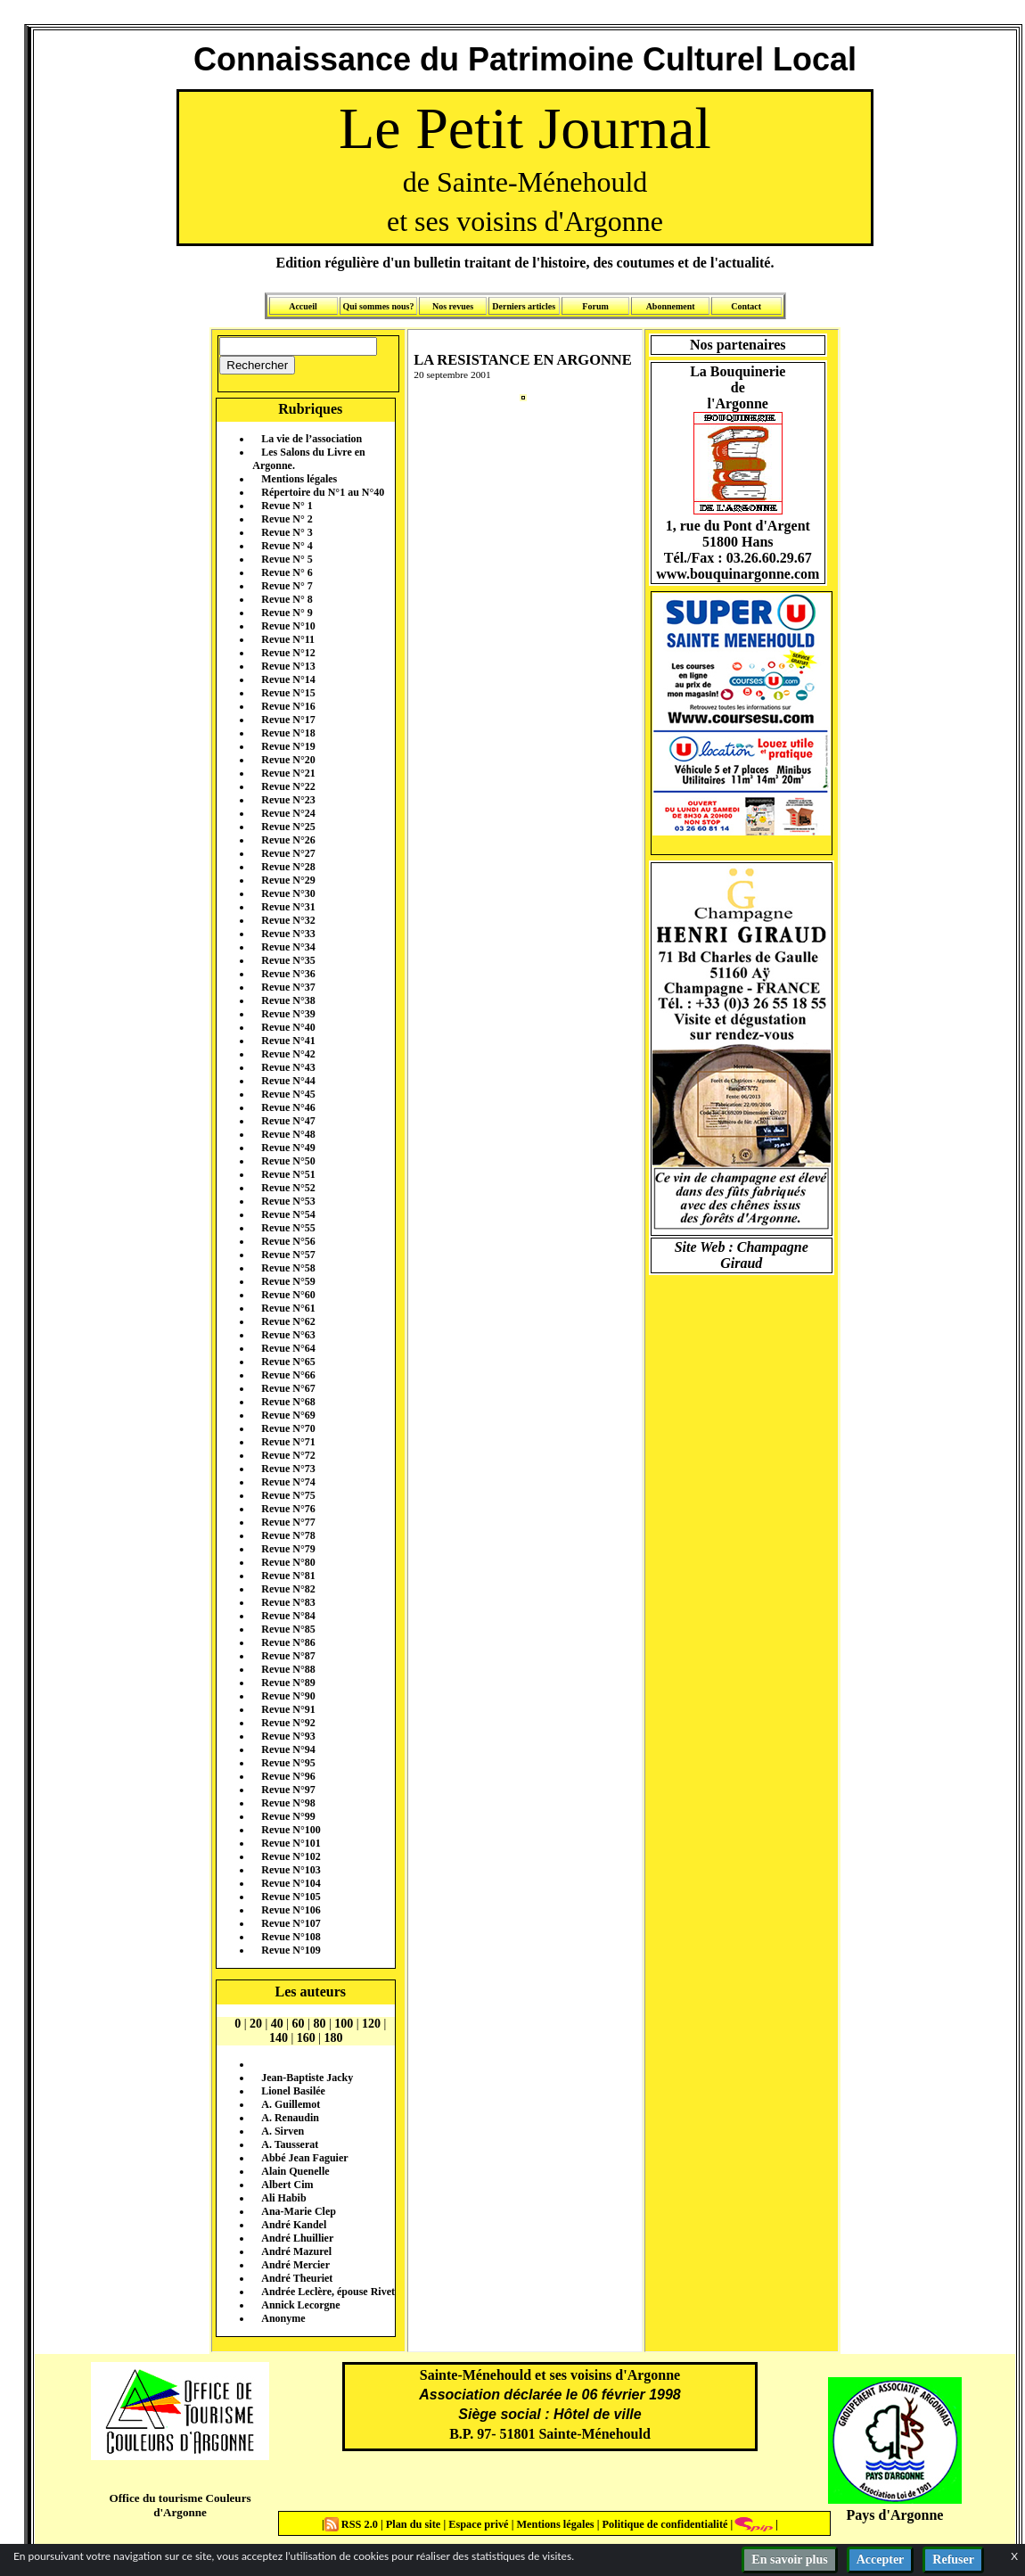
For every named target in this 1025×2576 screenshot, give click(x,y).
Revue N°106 (290, 1910)
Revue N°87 (288, 1656)
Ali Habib (283, 2198)
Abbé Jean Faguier (304, 2158)
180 (333, 2038)
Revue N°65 (288, 1361)
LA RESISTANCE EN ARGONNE (523, 359)
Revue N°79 (288, 1549)
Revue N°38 (288, 1000)
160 (306, 2038)
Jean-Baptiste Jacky (307, 2077)
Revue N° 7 (286, 586)
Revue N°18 (288, 733)
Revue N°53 (288, 1201)
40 (277, 2023)
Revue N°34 (288, 947)
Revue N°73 (288, 1468)
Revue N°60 (288, 1294)
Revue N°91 (288, 1709)
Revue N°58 (288, 1268)
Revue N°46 (288, 1107)
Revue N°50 (288, 1161)
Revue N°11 (288, 639)
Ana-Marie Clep (298, 2211)
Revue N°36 (288, 973)
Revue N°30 (288, 893)
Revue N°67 (288, 1388)
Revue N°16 (288, 706)
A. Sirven (282, 2131)
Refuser (953, 2559)
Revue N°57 (288, 1254)
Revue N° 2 (286, 519)
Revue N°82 (288, 1589)
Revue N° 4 (286, 545)
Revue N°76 (288, 1508)
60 (298, 2023)
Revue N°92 (288, 1722)
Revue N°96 (288, 1776)
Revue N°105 (290, 1896)
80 (319, 2023)
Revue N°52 (288, 1187)
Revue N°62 (288, 1321)
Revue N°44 (288, 1080)
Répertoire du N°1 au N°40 (322, 492)
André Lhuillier (297, 2238)
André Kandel (293, 2224)
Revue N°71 (288, 1442)
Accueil (303, 306)
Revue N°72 (288, 1455)
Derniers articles (523, 306)
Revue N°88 (288, 1669)
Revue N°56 (288, 1241)
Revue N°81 (288, 1575)
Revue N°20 (288, 759)
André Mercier (295, 2265)
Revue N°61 (288, 1308)
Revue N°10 (288, 626)
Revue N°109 (290, 1950)
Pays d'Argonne (895, 2515)
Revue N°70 (288, 1428)
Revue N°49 (288, 1147)
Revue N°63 (288, 1335)
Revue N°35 (288, 960)
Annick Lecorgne (300, 2305)
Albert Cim (287, 2184)
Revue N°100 (290, 1829)
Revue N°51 (288, 1174)
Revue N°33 (288, 933)
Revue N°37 (288, 987)
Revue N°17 (288, 719)
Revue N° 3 (286, 532)
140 (278, 2038)
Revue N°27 (288, 853)
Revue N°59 (288, 1281)
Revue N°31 (288, 907)
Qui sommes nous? (378, 306)
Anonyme (283, 2318)
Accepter (881, 2559)
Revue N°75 (288, 1495)
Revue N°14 (288, 679)
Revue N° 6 (286, 572)
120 (371, 2023)
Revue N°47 (288, 1121)
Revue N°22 (288, 786)
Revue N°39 (288, 1014)
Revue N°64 (288, 1348)
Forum (595, 306)
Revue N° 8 (286, 599)
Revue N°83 (288, 1602)
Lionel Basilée (293, 2091)
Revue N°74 (288, 1482)
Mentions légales (299, 479)
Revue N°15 (288, 693)
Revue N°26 (288, 840)
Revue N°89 (288, 1682)
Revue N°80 (288, 1562)
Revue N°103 (290, 1870)
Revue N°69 (288, 1415)
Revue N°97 (288, 1789)
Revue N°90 (288, 1696)
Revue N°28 (288, 866)
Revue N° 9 (286, 612)
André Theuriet (296, 2278)
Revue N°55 (288, 1228)
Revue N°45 (288, 1094)
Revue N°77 (288, 1522)
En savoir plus (789, 2559)
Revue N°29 (288, 880)
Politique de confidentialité (663, 2524)
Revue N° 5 (286, 559)
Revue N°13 (288, 666)
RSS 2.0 (352, 2524)
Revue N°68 (288, 1401)
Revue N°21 (288, 773)
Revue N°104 (290, 1883)
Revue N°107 (290, 1923)
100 (343, 2023)
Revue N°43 (288, 1067)
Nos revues (452, 306)
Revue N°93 (288, 1736)
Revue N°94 (288, 1749)
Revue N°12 (288, 652)
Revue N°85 (288, 1629)
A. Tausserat (289, 2144)
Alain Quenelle (295, 2171)
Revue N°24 (288, 813)
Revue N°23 (288, 800)
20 (256, 2023)
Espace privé (477, 2524)
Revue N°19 (288, 746)
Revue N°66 (288, 1375)
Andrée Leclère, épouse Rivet (328, 2291)
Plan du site (415, 2524)
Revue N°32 (288, 920)
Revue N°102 (290, 1856)
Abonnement (670, 306)
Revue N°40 (288, 1027)
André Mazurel (296, 2251)
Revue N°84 (288, 1615)
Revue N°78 (288, 1535)
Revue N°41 (288, 1040)
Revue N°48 (288, 1134)
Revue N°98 (288, 1803)
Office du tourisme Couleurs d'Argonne (179, 2505)
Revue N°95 (288, 1763)
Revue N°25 (288, 826)
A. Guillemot (290, 2104)
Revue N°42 (288, 1054)
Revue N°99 (288, 1816)
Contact (746, 306)
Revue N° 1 (286, 505)
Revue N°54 (288, 1214)
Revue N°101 (290, 1843)
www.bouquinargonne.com (737, 573)
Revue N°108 (290, 1936)
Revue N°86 (288, 1642)
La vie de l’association (311, 438)
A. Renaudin (290, 2117)
